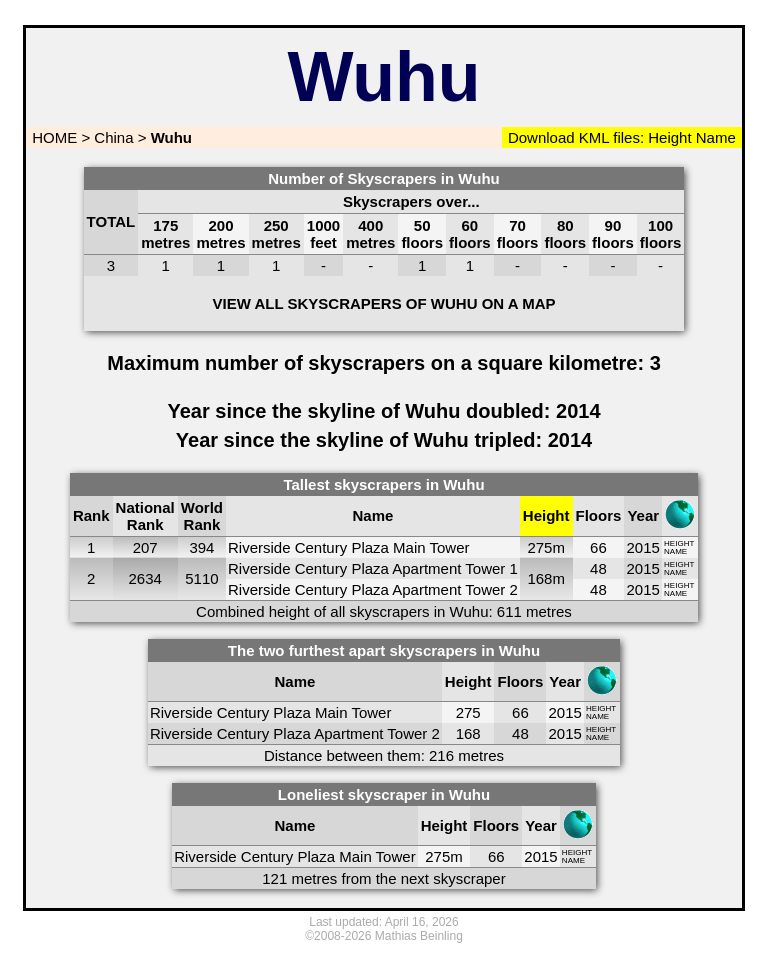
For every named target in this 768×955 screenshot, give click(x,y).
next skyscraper (453, 878)
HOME (52, 137)
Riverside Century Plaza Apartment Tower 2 (373, 589)
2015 (643, 547)
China (113, 137)
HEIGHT (679, 543)
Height (668, 137)
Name (716, 137)
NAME (675, 551)
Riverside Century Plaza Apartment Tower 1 (373, 568)
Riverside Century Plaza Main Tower (349, 547)
